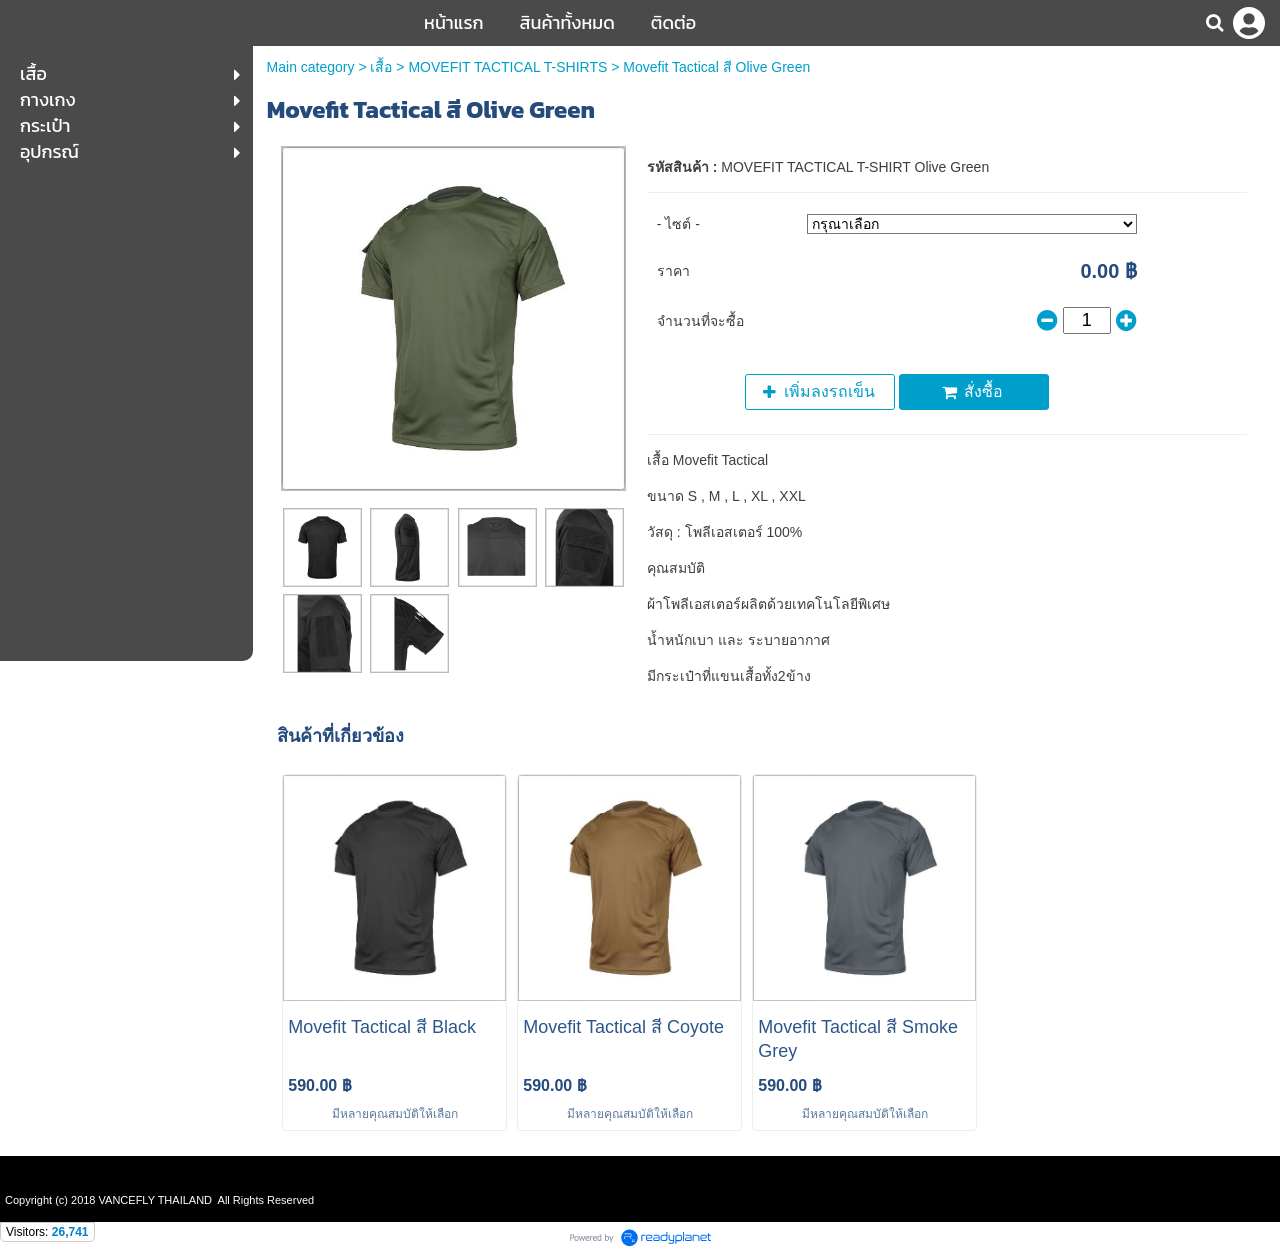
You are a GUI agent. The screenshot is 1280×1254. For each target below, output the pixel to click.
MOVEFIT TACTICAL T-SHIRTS (507, 67)
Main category (311, 67)
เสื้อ (381, 67)
